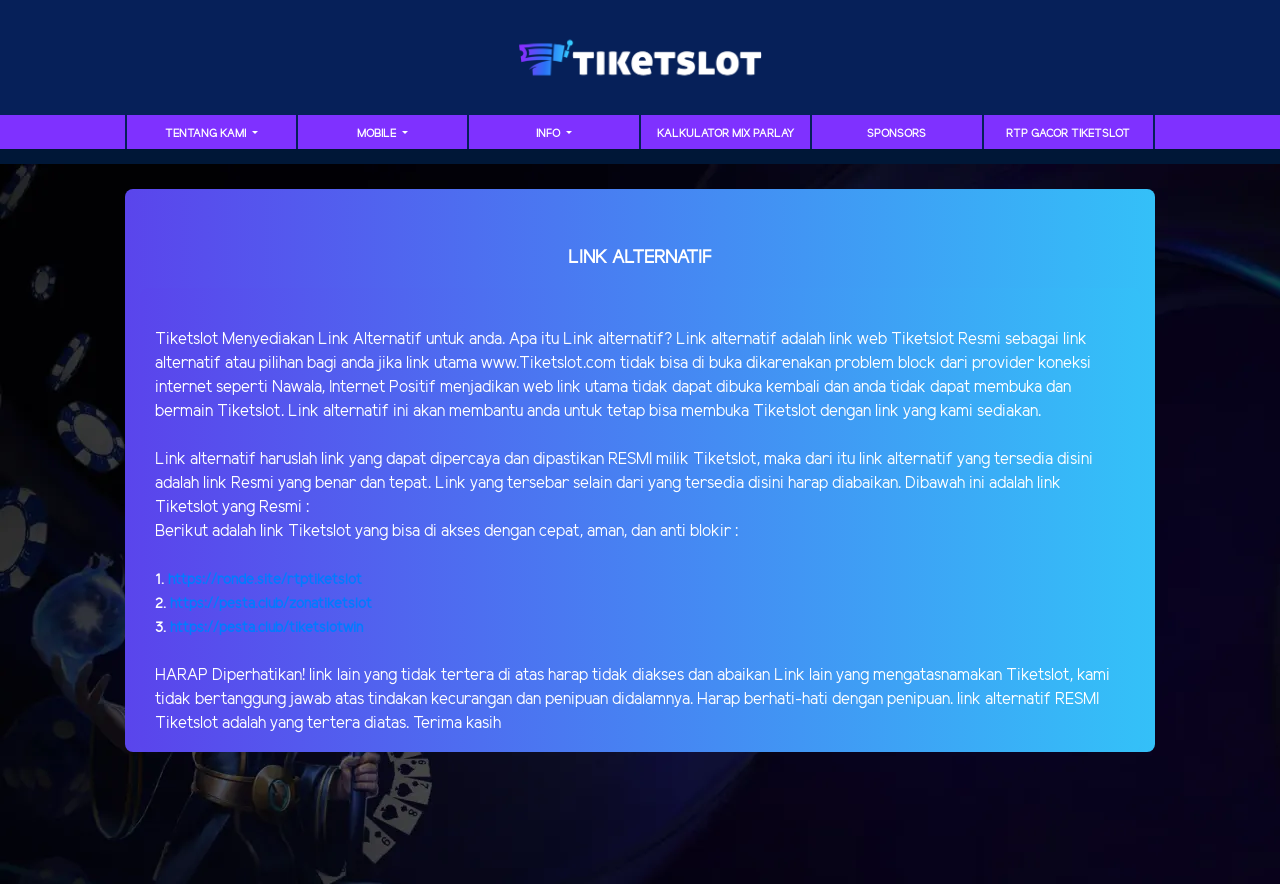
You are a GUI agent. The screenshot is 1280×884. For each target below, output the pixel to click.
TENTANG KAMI (207, 134)
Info (549, 134)
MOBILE (378, 134)
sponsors (896, 134)
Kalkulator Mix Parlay (725, 134)
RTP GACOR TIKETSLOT (1068, 134)
